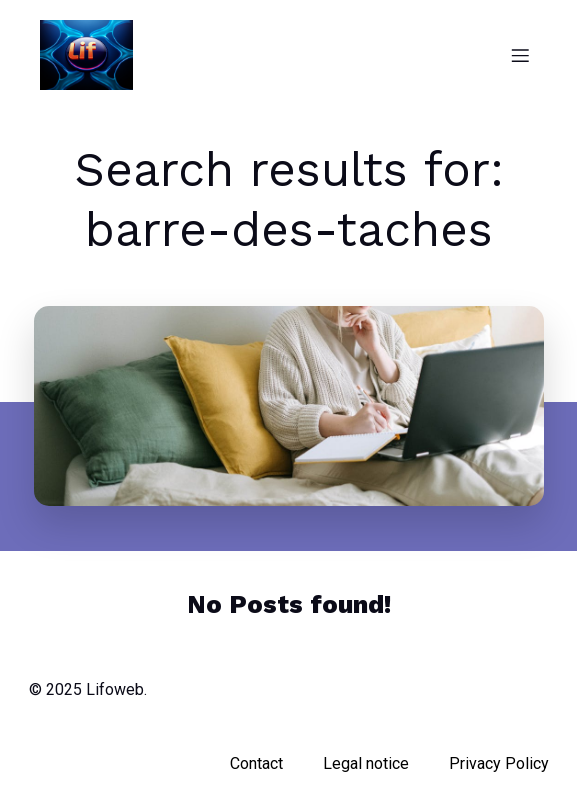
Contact (256, 763)
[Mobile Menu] (520, 55)
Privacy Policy (499, 763)
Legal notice (366, 763)
